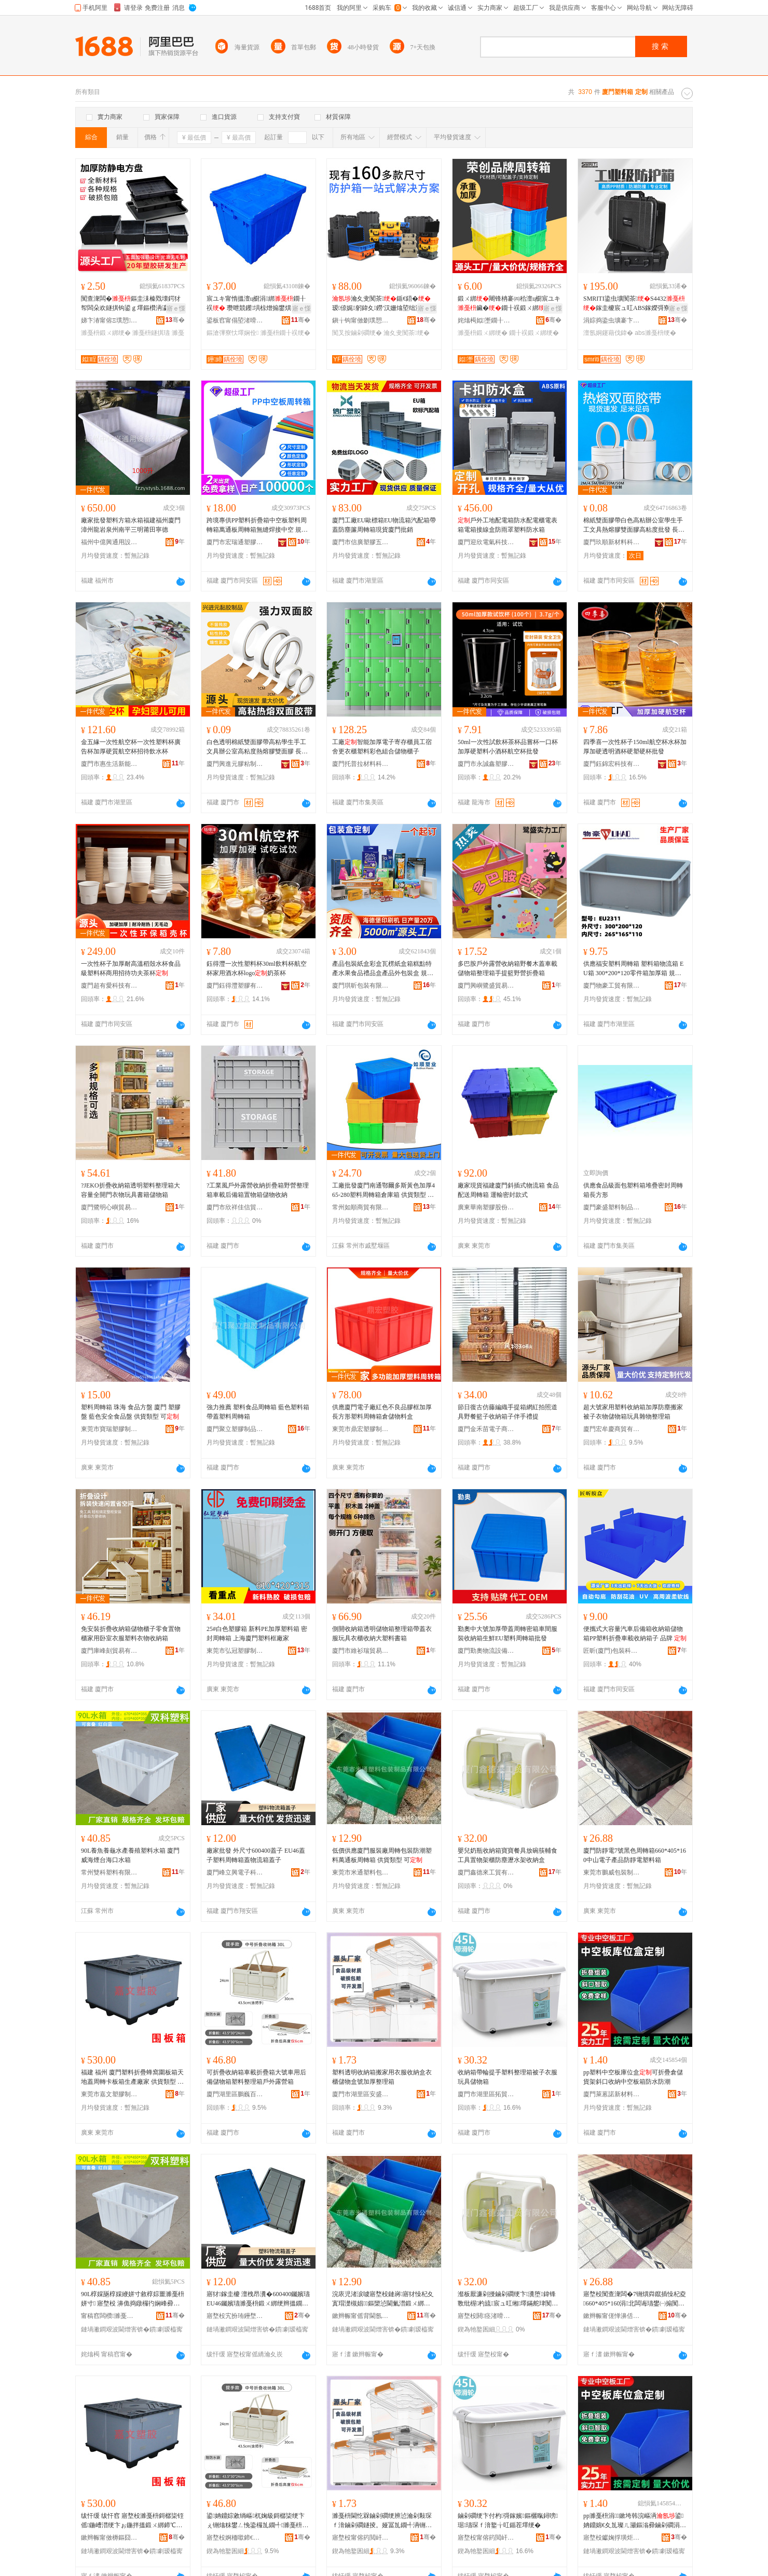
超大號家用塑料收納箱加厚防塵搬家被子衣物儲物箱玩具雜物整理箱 (633, 1412)
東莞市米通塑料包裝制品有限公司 (360, 1872)
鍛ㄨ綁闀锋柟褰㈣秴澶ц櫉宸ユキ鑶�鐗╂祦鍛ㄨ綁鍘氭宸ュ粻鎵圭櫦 (509, 304)
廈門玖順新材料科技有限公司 (611, 542)
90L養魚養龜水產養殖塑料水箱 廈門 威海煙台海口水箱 (130, 1855)
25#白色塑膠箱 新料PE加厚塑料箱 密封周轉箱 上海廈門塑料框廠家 (257, 1633)
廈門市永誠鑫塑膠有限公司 (486, 763)
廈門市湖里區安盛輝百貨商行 (360, 2094)
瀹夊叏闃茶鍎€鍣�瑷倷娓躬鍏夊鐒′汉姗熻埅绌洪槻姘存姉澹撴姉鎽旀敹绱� (383, 304)
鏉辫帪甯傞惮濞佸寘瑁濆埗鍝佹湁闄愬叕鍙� (611, 2315)
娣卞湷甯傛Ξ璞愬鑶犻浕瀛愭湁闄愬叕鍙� (109, 320)
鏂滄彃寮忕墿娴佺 (232, 332)
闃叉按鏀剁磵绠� (357, 332)
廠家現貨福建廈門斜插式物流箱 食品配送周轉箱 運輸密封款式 (508, 1190)
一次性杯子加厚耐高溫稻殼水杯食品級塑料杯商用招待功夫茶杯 (131, 968)
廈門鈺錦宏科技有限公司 (611, 763)
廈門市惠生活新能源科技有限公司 (109, 763)
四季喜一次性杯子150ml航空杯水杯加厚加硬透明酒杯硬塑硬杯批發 (635, 746)
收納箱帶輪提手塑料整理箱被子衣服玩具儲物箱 (507, 2077)
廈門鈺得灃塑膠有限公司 (235, 985)
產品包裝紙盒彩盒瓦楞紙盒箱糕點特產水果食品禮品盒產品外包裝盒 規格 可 (382, 969)
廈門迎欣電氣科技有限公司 (486, 542)
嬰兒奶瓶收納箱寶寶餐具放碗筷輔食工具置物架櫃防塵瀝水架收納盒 (507, 1855)
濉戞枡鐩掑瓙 (151, 332)
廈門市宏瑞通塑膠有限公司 (235, 542)
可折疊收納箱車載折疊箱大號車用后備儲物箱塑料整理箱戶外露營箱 (256, 2077)
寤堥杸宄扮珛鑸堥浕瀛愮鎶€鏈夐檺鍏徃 (235, 2315)
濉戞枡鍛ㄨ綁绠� (106, 332)
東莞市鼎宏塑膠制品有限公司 (360, 1429)
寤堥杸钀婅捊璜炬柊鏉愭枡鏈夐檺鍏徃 (611, 2537)
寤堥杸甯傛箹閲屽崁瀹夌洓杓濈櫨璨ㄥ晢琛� (360, 2537)
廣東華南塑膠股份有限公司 (486, 1207)
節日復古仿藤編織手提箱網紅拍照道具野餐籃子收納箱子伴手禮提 (507, 1412)
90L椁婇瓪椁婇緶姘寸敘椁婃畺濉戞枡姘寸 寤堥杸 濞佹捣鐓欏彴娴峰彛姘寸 (132, 2299)
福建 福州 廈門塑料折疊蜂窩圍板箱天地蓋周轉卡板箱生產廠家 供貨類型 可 (132, 2077)
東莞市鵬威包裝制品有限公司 (611, 1872)
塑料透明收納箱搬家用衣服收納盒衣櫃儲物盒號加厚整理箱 (382, 2077)
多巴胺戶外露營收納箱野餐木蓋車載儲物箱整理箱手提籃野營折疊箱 (507, 968)
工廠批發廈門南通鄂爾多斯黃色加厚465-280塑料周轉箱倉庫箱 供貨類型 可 (383, 1190)
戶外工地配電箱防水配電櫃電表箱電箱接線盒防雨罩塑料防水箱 (507, 525)
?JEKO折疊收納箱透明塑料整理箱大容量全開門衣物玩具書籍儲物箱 (130, 1190)
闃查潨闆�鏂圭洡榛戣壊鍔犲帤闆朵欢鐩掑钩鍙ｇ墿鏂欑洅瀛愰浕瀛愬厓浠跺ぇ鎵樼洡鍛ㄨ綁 (131, 304)
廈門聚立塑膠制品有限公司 (235, 1429)
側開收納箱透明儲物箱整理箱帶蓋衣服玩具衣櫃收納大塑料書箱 (382, 1633)
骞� (175, 319)
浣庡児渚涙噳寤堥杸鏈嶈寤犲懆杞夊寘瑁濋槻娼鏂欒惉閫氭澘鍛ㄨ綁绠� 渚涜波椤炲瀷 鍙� (383, 2299)
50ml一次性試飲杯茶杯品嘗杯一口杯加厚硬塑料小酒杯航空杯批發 (508, 746)
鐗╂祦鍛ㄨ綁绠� (534, 332)
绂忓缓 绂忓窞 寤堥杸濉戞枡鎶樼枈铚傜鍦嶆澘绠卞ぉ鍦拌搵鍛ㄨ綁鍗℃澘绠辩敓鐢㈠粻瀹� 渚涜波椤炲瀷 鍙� (132, 2521)
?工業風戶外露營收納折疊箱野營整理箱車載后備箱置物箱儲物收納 (258, 1190)
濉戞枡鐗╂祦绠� (285, 332)
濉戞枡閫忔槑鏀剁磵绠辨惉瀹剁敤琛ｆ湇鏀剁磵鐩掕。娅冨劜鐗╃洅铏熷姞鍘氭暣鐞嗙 (382, 2521)
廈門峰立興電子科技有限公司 (235, 1872)
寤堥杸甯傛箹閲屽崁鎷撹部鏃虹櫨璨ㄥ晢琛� (486, 2537)
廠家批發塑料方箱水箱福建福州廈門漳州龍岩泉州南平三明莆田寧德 (131, 525)
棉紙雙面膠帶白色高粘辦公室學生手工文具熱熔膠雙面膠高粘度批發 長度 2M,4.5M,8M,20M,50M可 (633, 525)
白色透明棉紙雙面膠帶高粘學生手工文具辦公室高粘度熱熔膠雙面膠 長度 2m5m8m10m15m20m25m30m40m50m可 (257, 747)
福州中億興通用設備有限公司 (109, 542)
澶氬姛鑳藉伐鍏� (608, 332)
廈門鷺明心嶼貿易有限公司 (109, 1207)
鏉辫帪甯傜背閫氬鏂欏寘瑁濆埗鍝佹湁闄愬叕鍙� (360, 2315)
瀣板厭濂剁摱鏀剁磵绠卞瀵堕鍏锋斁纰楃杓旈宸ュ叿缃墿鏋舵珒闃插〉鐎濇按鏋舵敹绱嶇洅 (507, 2299)
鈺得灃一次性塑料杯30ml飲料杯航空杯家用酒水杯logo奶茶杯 (257, 968)
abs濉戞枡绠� (655, 332)
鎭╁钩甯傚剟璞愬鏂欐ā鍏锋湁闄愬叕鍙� (360, 320)
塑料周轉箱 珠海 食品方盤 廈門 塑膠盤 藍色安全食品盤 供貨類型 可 (131, 1412)
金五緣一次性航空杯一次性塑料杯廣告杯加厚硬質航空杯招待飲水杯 (131, 746)
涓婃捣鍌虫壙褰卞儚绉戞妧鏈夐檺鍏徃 (611, 320)
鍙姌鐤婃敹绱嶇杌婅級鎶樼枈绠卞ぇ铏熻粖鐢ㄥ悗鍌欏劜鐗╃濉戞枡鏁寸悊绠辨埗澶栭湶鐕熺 (257, 2521)
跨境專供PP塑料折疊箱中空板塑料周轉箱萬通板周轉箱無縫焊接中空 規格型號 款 (257, 525)
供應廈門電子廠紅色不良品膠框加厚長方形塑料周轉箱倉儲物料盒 (382, 1412)
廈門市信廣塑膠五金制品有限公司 (360, 542)
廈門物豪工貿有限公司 (611, 985)
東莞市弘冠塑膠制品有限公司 (235, 1650)
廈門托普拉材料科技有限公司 (360, 763)
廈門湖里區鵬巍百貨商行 (235, 2094)
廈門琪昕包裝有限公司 (360, 985)
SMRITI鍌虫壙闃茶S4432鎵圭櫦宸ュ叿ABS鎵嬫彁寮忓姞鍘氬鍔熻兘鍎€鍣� (634, 304)
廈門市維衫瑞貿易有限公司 (360, 1650)
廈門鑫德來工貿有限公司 (486, 1872)
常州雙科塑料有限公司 (109, 1872)
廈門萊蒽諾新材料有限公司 (611, 2094)
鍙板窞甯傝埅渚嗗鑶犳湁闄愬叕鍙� (235, 320)
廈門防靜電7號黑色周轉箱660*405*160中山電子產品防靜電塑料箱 (634, 1855)
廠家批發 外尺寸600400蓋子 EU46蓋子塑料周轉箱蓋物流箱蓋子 (256, 1855)
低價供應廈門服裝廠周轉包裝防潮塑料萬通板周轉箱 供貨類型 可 (382, 1855)
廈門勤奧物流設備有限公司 (486, 1650)
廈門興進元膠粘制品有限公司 (235, 763)
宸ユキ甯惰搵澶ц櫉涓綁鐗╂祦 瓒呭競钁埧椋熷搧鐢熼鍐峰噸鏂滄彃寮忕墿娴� (256, 304)
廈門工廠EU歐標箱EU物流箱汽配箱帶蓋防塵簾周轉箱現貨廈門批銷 (384, 525)
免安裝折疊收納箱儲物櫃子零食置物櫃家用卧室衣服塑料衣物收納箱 (131, 1633)
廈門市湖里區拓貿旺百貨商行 (486, 2094)
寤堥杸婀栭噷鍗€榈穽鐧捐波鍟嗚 (235, 2537)
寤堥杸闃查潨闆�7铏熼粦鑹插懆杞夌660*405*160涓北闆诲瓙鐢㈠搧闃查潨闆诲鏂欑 (634, 2299)
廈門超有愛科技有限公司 (109, 985)
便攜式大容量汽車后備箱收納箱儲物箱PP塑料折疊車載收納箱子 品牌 (635, 1633)
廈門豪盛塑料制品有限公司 (611, 1207)
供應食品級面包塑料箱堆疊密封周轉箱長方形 (633, 1190)
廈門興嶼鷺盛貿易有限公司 (486, 985)
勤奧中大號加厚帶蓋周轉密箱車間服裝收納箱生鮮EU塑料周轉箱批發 (507, 1633)
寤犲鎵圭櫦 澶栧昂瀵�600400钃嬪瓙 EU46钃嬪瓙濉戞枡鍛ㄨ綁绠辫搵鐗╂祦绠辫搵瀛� (258, 2299)
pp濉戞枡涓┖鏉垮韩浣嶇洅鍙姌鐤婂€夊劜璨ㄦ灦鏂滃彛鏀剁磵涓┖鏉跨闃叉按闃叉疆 (633, 2521)
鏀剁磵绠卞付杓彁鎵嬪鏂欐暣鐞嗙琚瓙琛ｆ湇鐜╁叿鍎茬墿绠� (508, 2520)
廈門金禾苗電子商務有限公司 (486, 1429)
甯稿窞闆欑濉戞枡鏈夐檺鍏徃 (109, 2315)
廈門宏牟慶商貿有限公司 (611, 1429)
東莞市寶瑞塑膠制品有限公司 (109, 1429)
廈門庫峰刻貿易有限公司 (109, 1650)
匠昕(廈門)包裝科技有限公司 (611, 1650)
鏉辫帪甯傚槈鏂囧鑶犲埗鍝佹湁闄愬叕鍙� (109, 2537)
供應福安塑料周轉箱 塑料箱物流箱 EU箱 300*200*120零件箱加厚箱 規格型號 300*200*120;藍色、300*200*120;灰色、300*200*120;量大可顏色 (635, 969)
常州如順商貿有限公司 (360, 1207)
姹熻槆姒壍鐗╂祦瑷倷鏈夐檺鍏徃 (486, 320)
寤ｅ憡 (176, 308)
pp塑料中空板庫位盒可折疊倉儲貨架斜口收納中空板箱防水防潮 (633, 2077)
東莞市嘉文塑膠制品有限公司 (109, 2094)
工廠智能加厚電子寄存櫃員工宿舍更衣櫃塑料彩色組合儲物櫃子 (382, 746)
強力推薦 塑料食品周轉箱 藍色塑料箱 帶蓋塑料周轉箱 (258, 1412)
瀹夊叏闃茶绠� (406, 332)
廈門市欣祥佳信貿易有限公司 (235, 1207)
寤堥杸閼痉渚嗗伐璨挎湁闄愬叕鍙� (486, 2315)
